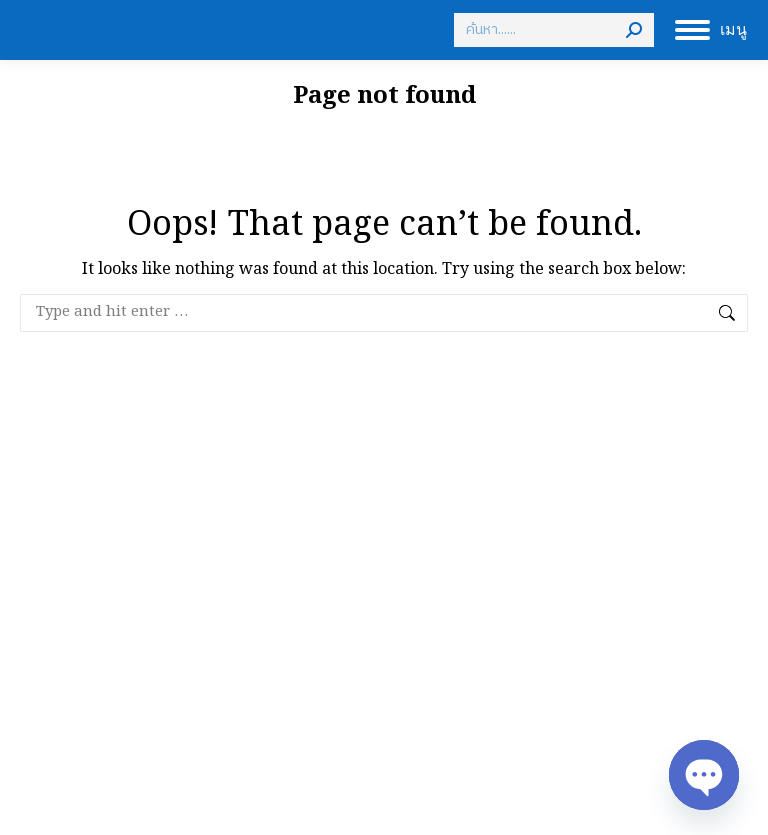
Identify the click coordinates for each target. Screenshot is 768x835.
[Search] (554, 30)
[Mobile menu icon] (711, 30)
